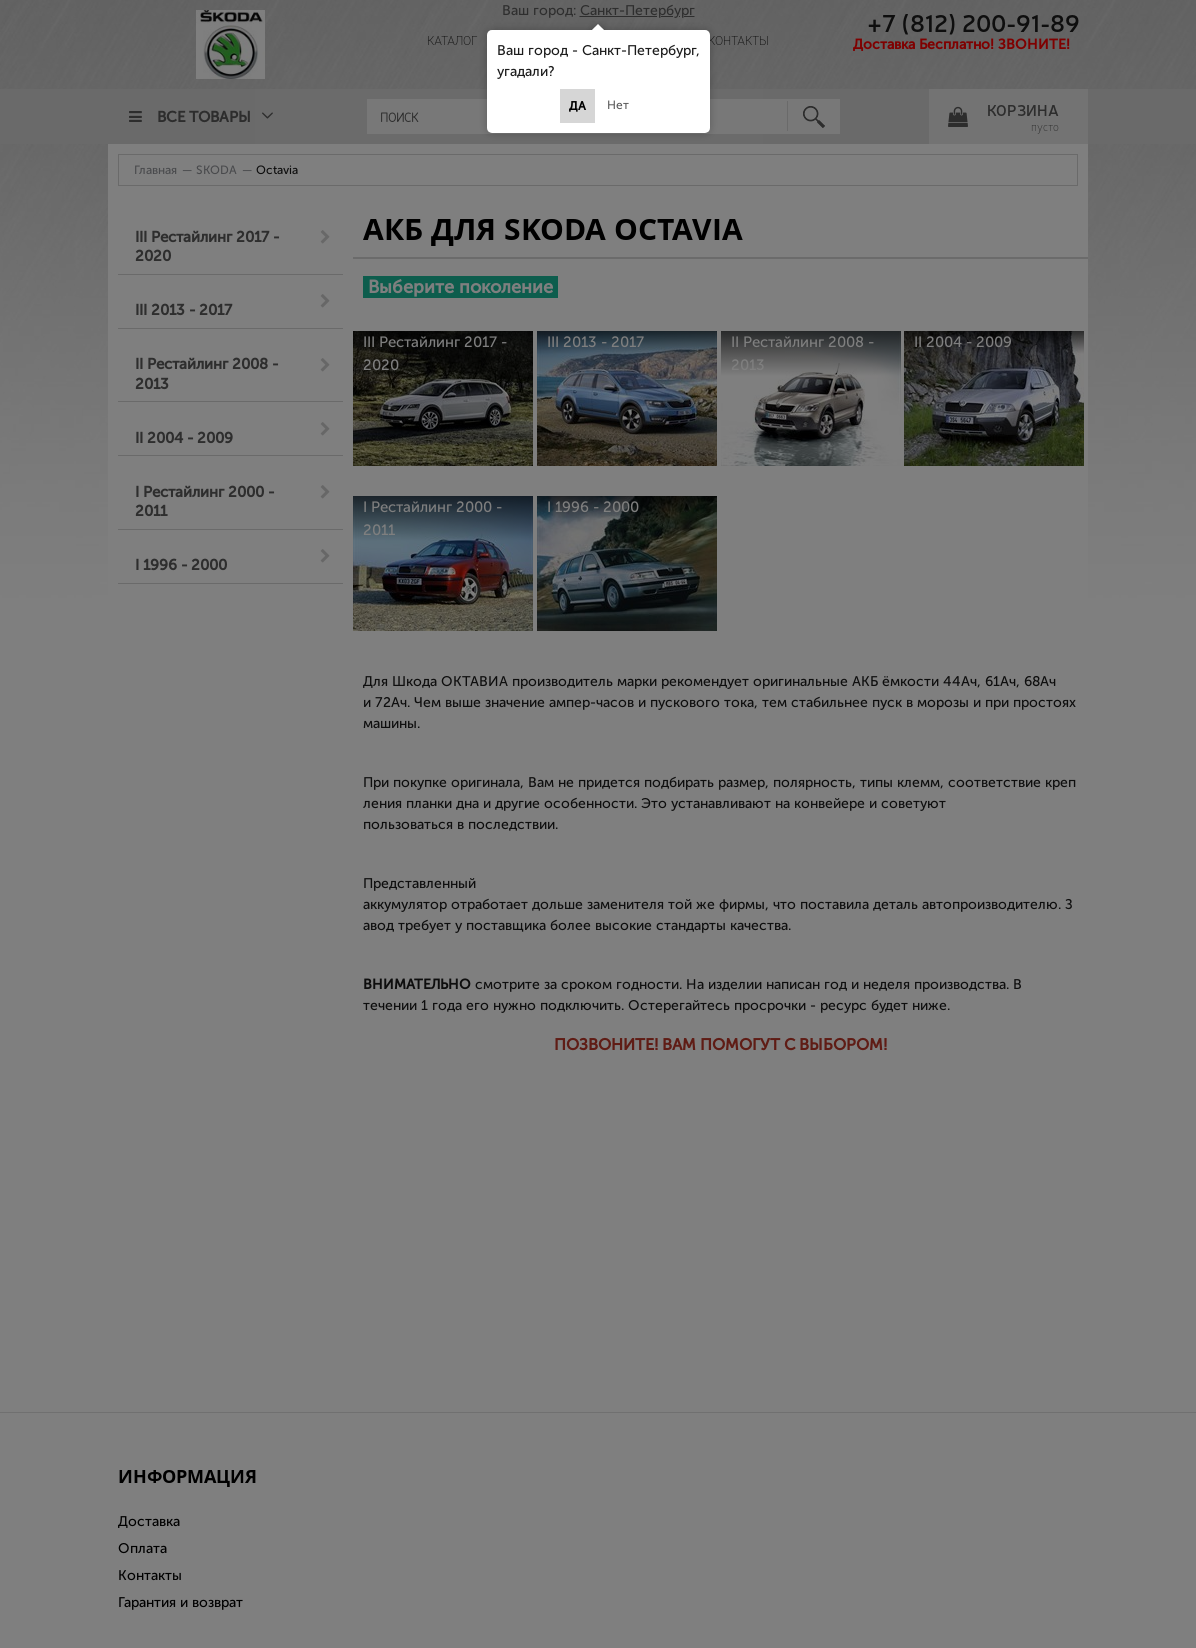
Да (577, 106)
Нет (618, 105)
